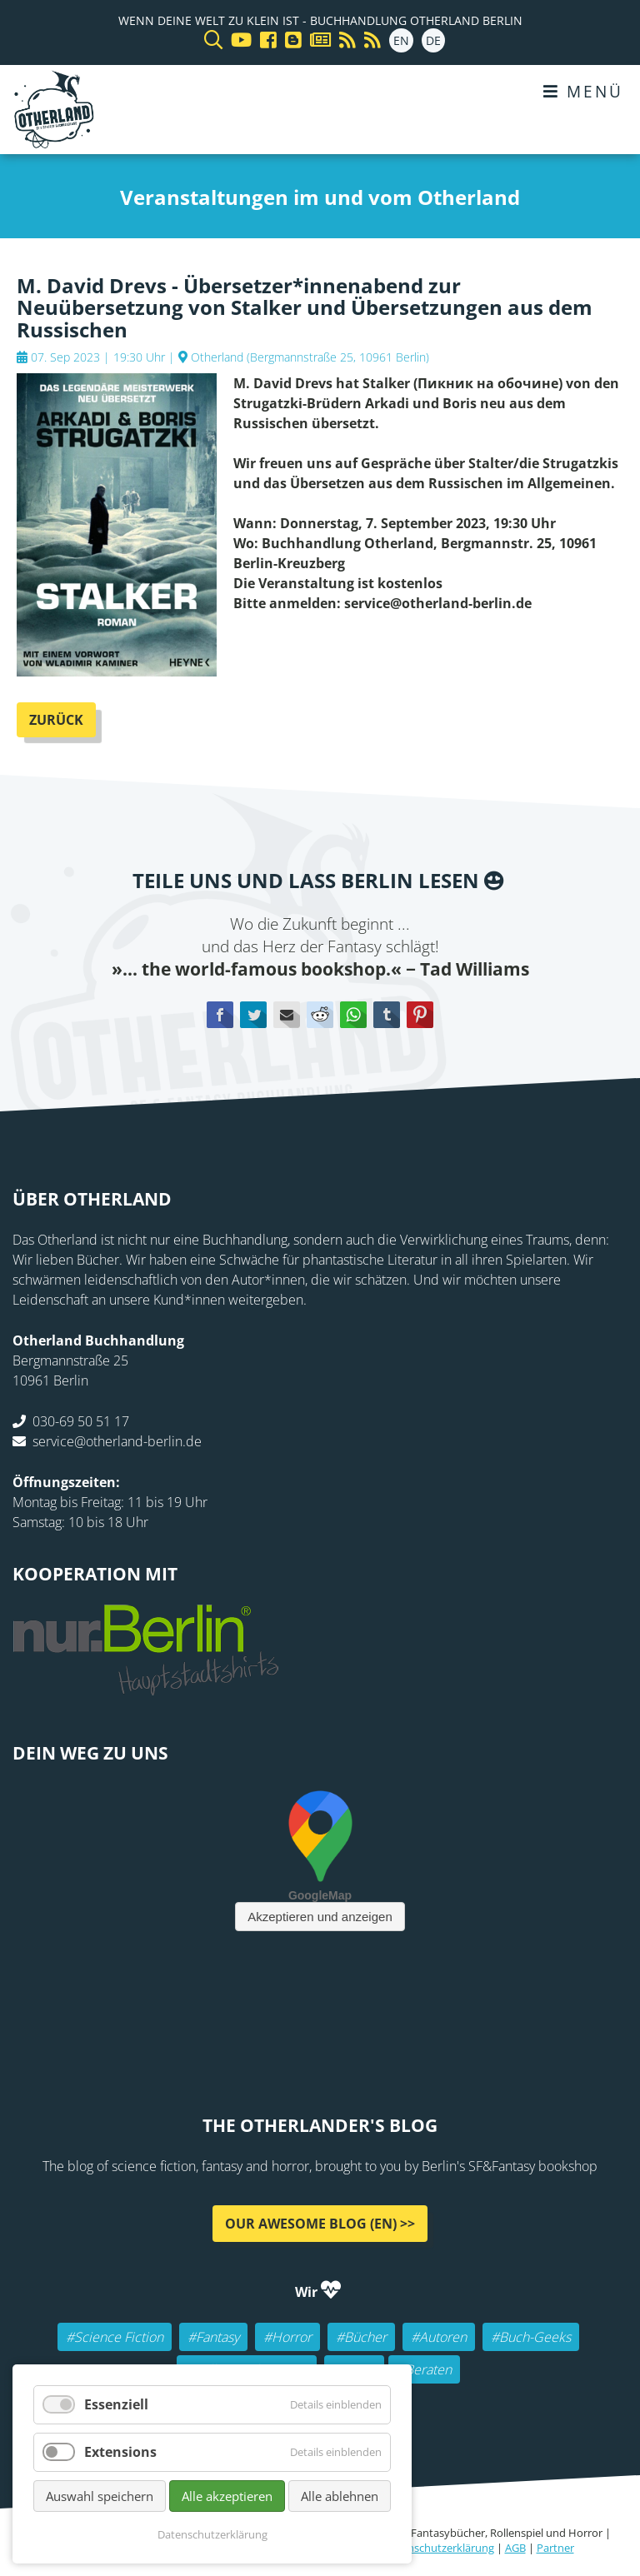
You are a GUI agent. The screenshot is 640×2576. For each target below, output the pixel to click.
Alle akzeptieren (227, 2496)
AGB (515, 2547)
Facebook (220, 1014)
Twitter (253, 1014)
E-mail (286, 1014)
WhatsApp (353, 1014)
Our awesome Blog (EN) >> (320, 2223)
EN (401, 40)
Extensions (120, 2452)
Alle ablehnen (339, 2496)
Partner (555, 2547)
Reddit (320, 1014)
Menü (583, 91)
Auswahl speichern (99, 2496)
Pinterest (420, 1014)
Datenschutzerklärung (439, 2547)
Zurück (56, 720)
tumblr (386, 1014)
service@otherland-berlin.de (117, 1441)
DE (433, 40)
